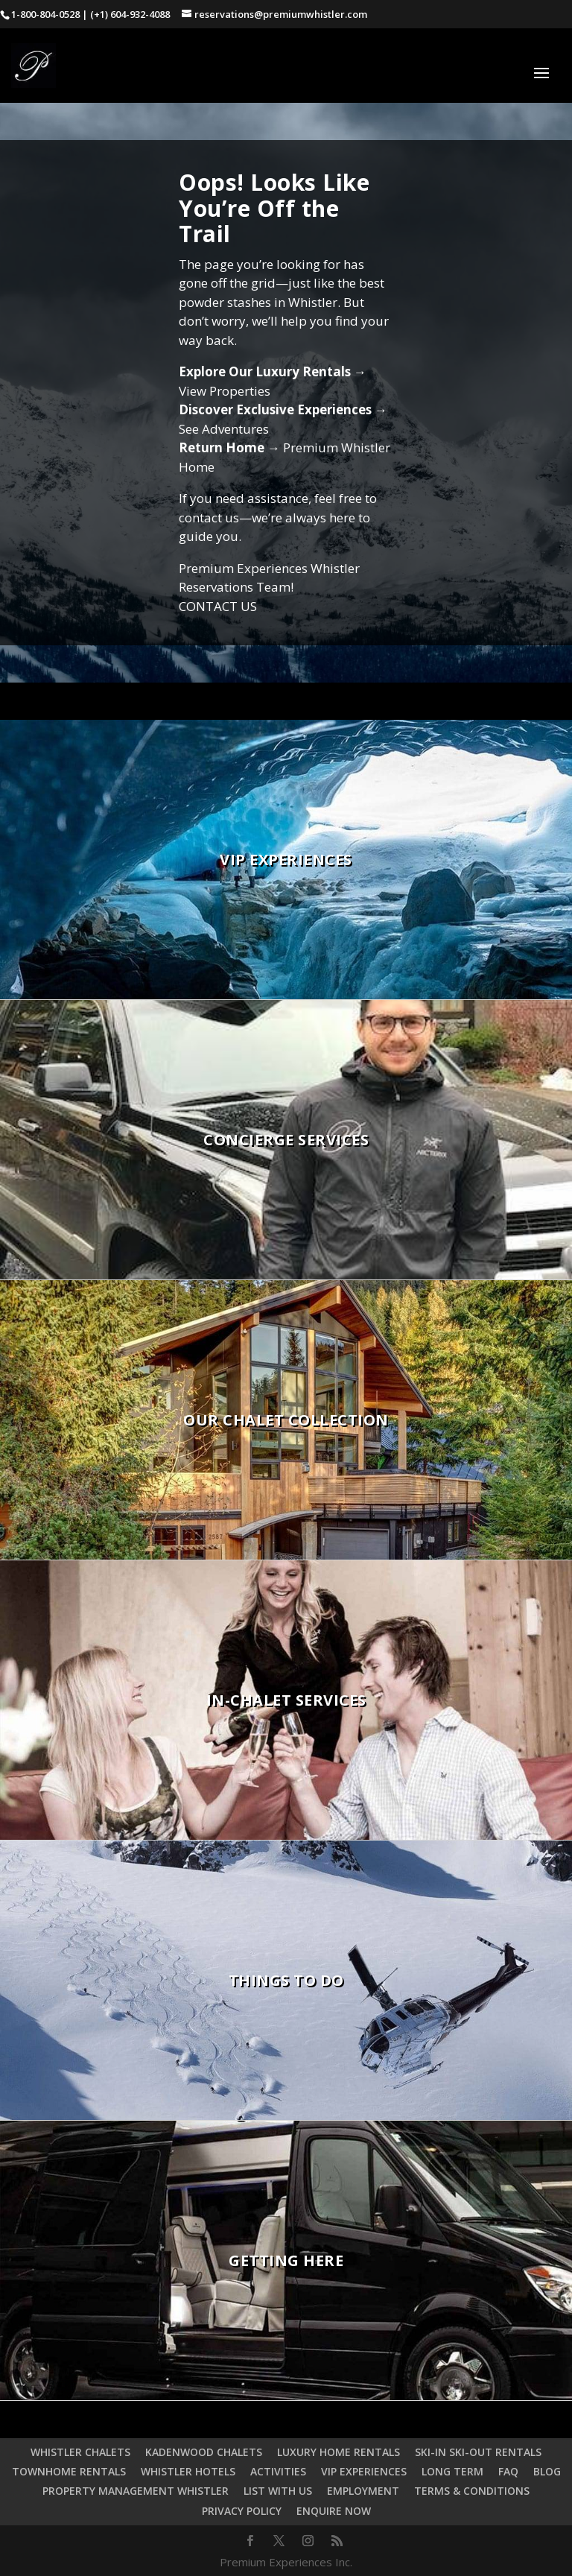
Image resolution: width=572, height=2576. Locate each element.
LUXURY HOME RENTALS (338, 2452)
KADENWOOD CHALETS (203, 2452)
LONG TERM (452, 2471)
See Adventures (224, 428)
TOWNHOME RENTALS (69, 2471)
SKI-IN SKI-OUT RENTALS (478, 2452)
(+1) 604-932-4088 (130, 14)
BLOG (547, 2471)
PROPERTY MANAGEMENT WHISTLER (135, 2491)
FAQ (508, 2471)
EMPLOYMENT (363, 2491)
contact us (209, 517)
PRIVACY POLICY (242, 2511)
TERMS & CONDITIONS (472, 2491)
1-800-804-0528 (45, 14)
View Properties (224, 390)
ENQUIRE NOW (333, 2511)
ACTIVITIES (278, 2471)
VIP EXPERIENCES (364, 2471)
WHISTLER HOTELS (188, 2471)
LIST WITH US (278, 2491)
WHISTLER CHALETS (80, 2452)
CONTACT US (218, 606)
